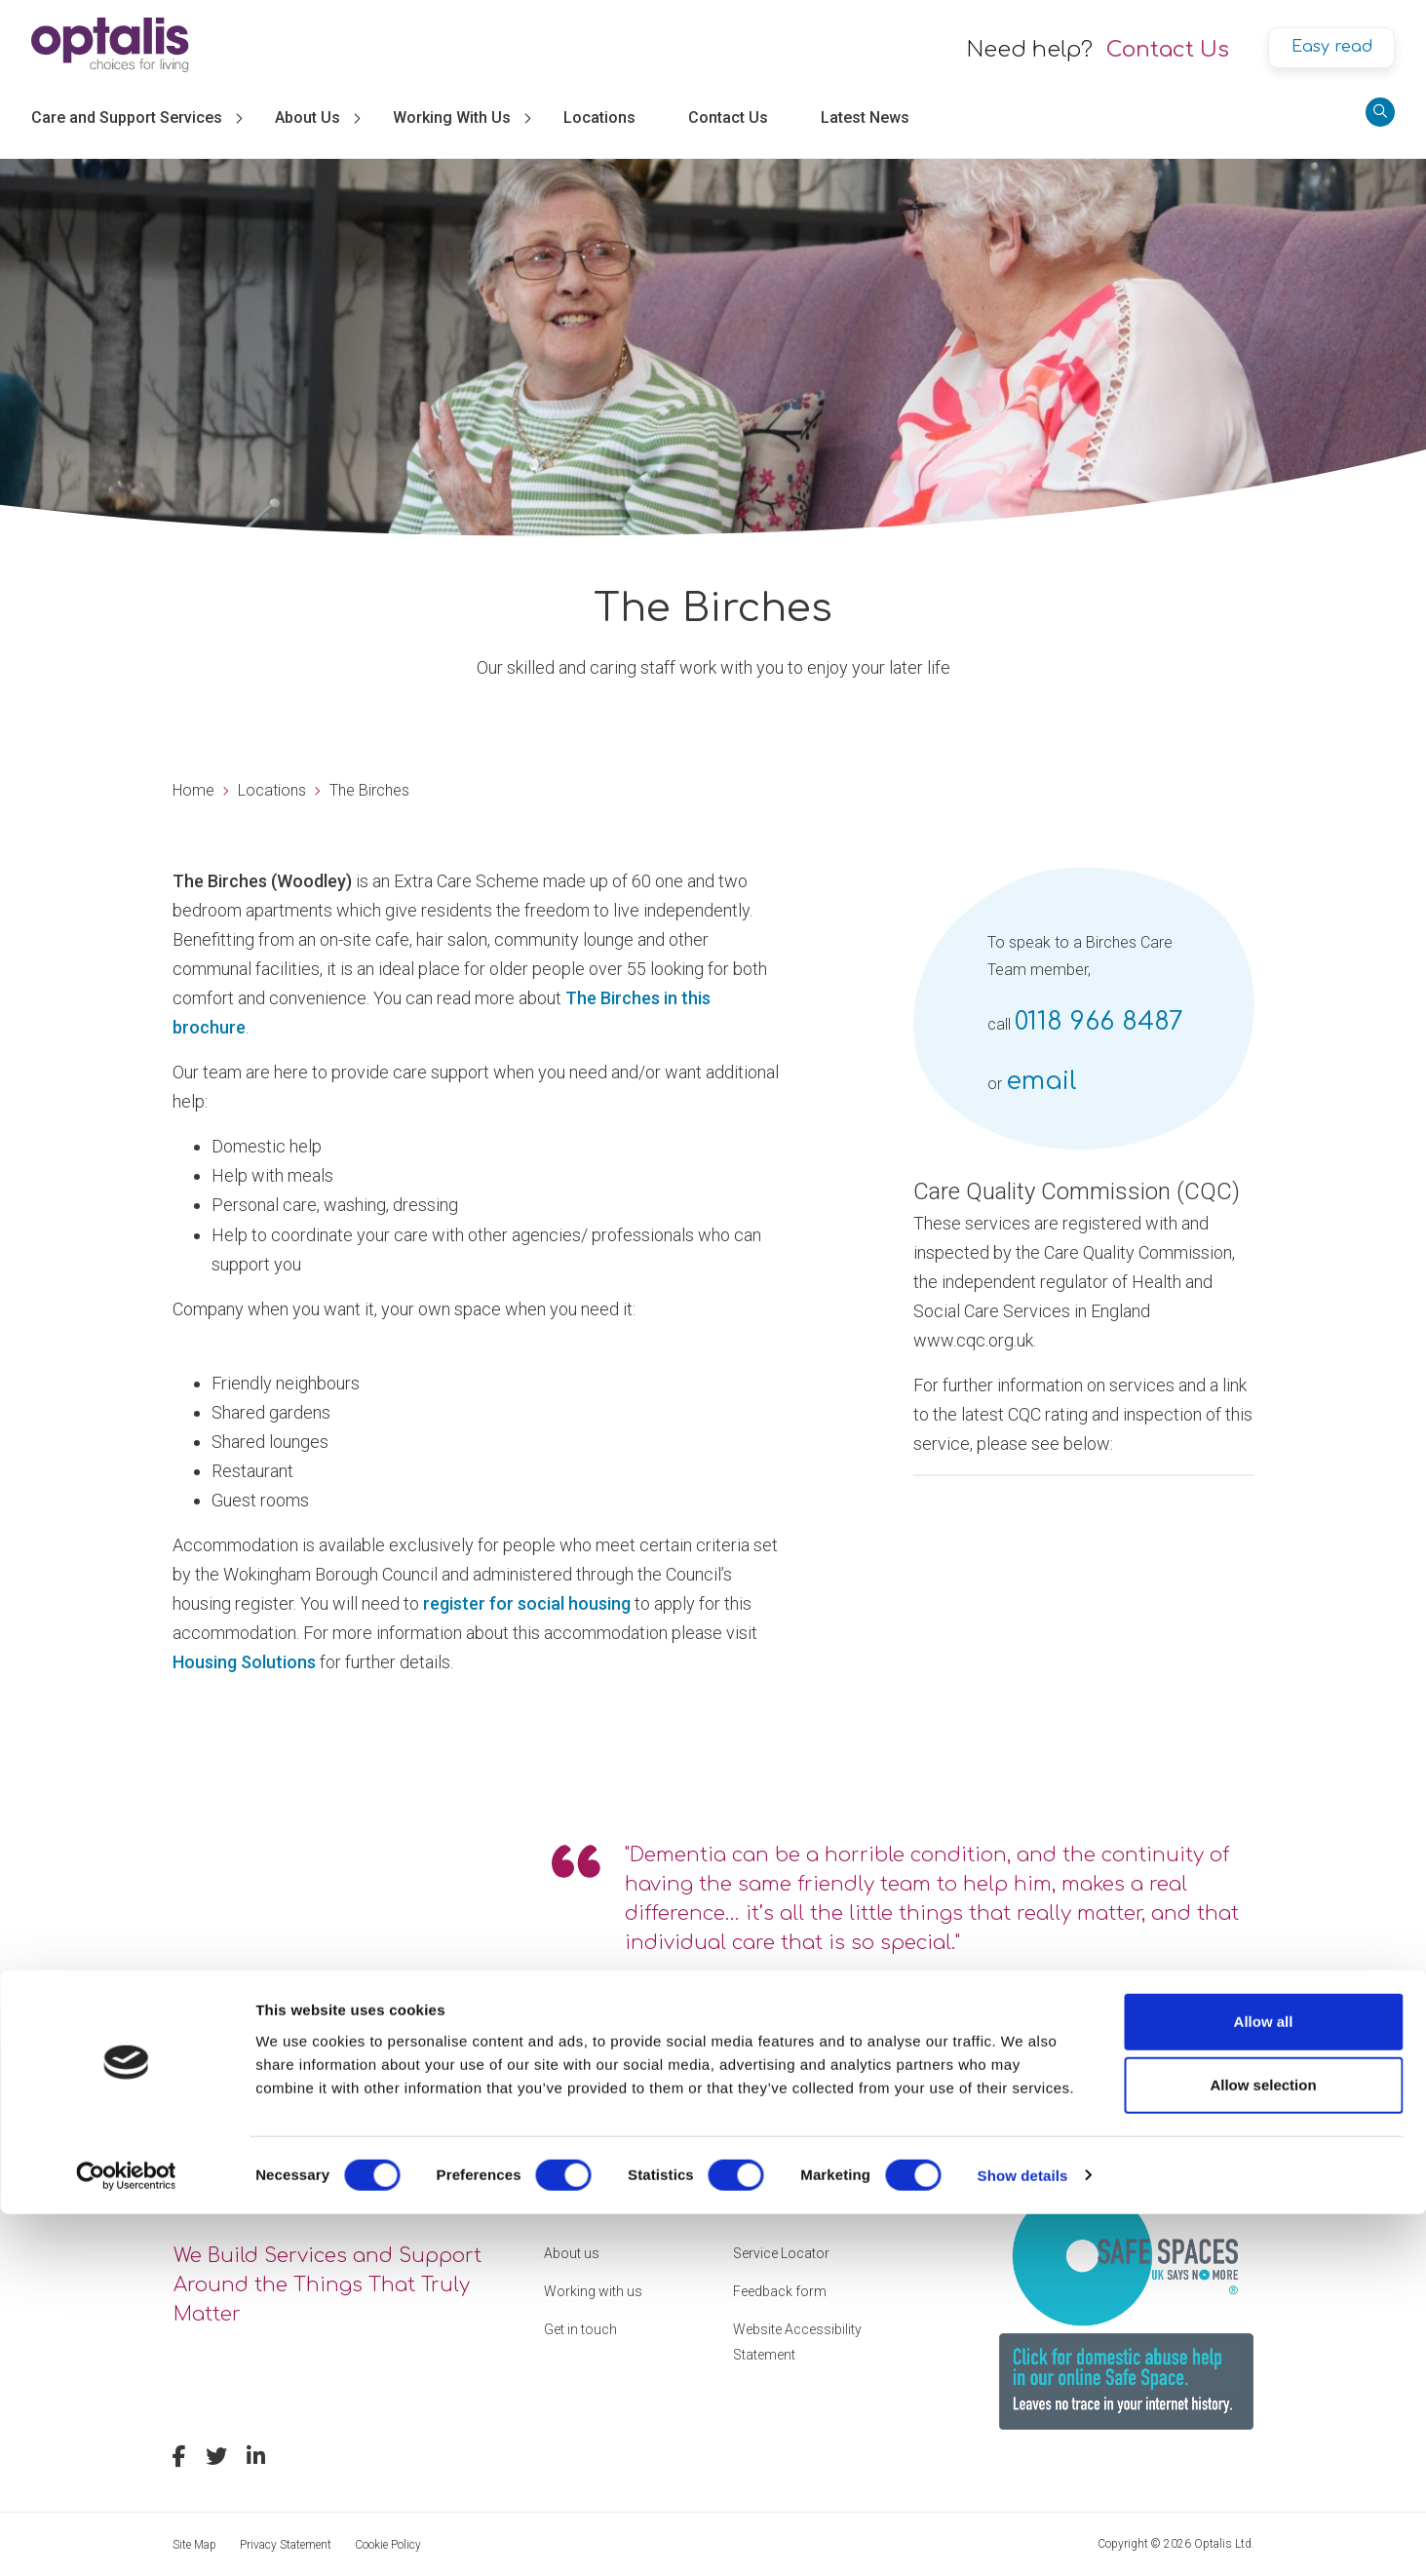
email (1041, 1081)
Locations (599, 117)
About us (571, 2253)
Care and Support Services (126, 117)
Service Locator (781, 2253)
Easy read (1331, 47)
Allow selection (1263, 2447)
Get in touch (580, 2329)
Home (193, 790)
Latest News (865, 117)
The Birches (369, 790)
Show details (1023, 2537)
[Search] (1380, 112)
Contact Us (1167, 49)
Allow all (1263, 2383)
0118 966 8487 (1099, 1021)
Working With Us (452, 117)
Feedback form (780, 2291)
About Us (307, 117)
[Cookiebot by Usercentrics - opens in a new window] (126, 2538)
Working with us (593, 2291)
